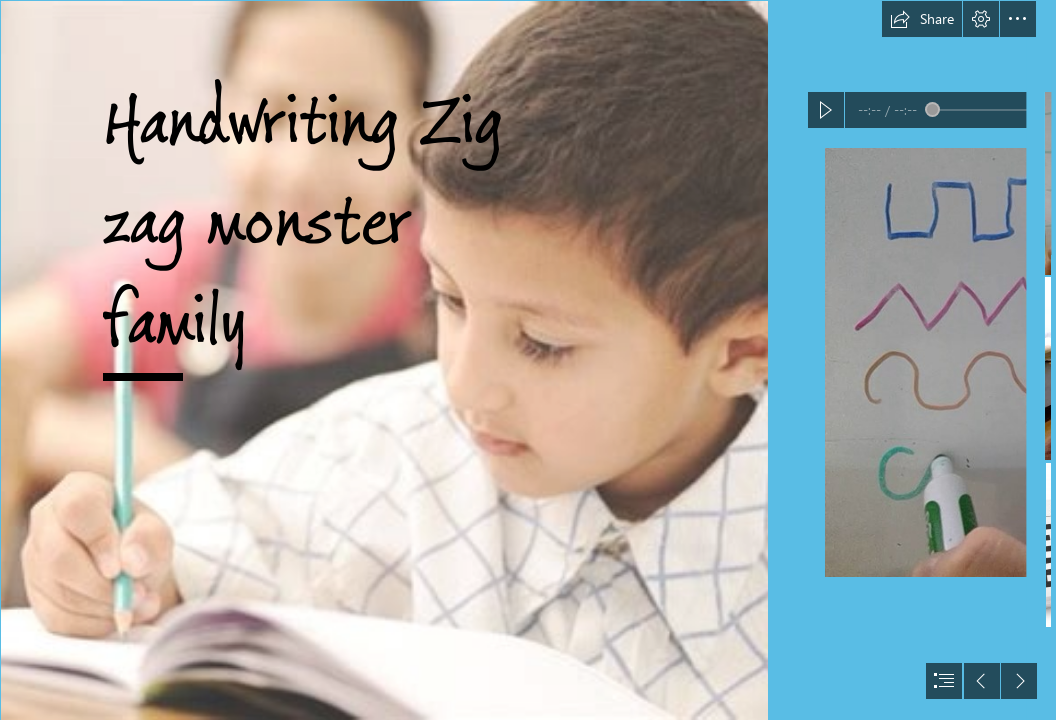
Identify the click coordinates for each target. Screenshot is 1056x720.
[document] (528, 360)
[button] (922, 19)
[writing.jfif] (384, 360)
